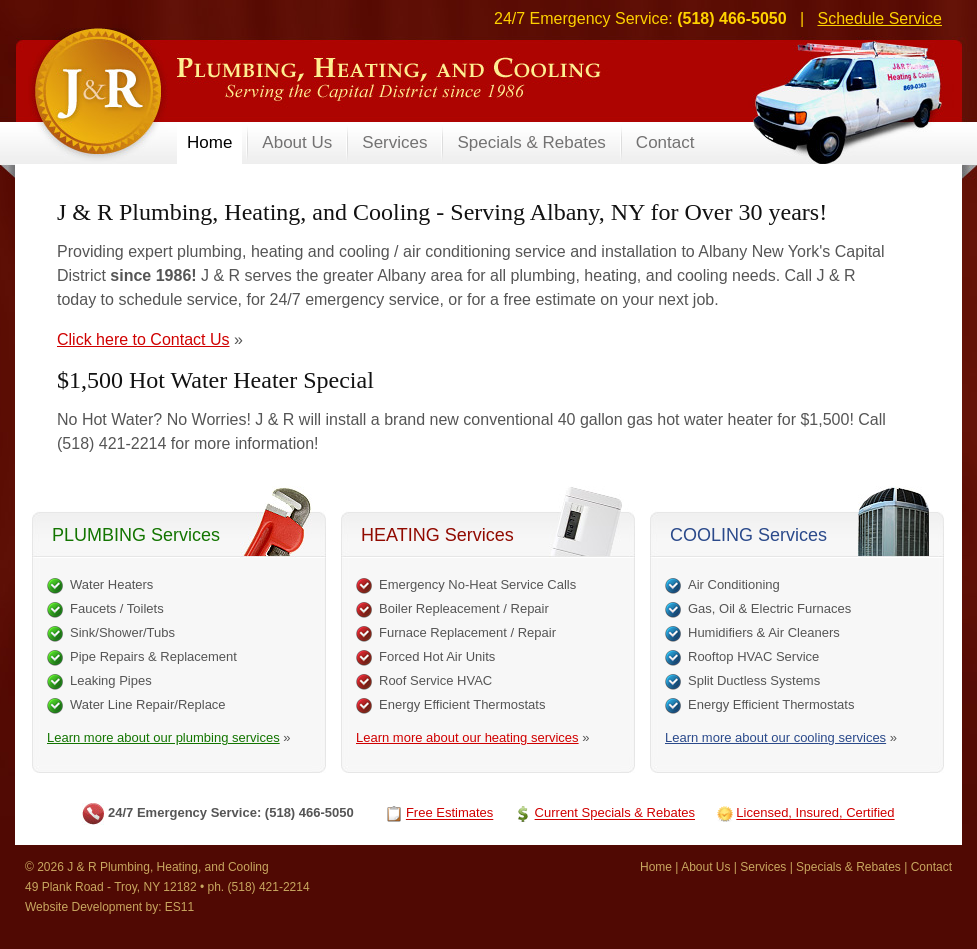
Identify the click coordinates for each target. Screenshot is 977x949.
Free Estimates (449, 813)
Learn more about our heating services (467, 737)
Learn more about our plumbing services (163, 737)
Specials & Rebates (848, 867)
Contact (931, 867)
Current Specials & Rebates (615, 813)
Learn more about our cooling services (775, 737)
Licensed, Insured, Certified (815, 813)
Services (763, 867)
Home (656, 867)
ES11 (179, 907)
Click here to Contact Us (143, 339)
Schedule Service (879, 18)
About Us (705, 867)
